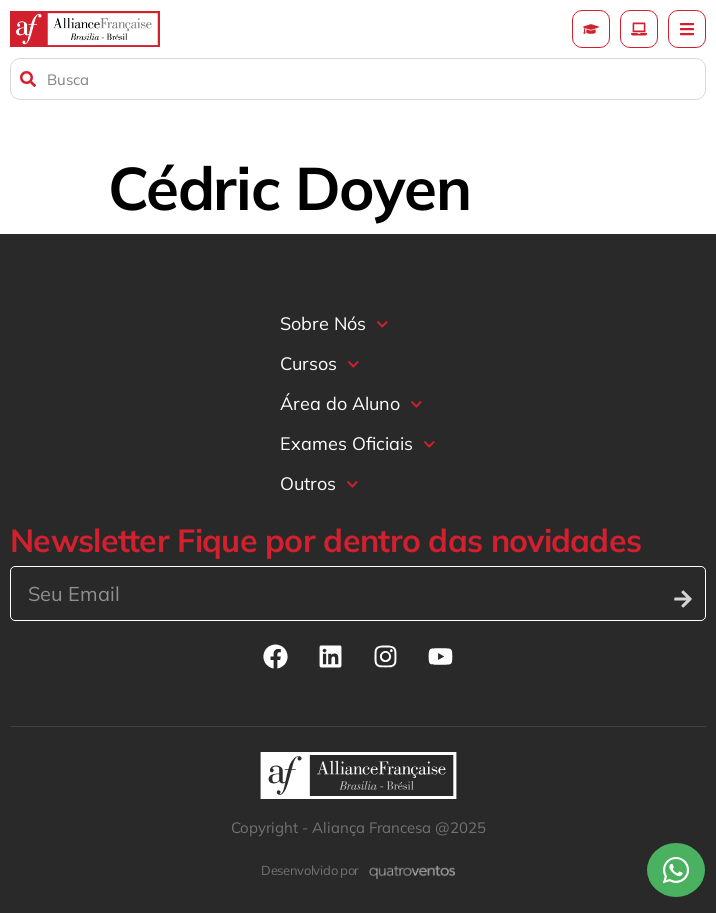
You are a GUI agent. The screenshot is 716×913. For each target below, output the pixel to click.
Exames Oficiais (358, 444)
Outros (319, 484)
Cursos (320, 364)
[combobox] (358, 79)
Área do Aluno (351, 404)
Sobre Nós (334, 324)
